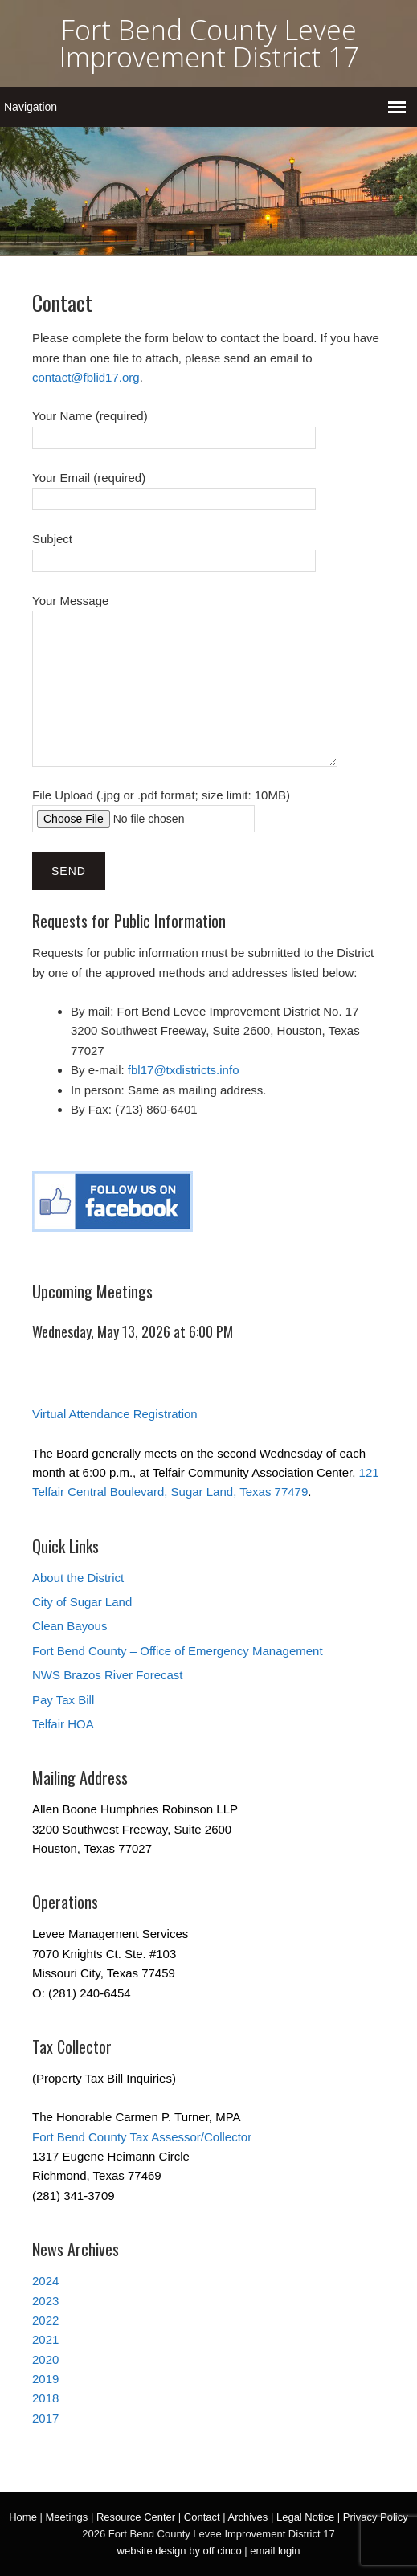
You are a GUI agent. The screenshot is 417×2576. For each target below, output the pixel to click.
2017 (45, 2418)
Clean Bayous (69, 1626)
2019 (45, 2379)
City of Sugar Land (82, 1602)
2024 (45, 2281)
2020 (45, 2359)
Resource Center (135, 2517)
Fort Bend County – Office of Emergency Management (177, 1651)
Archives (247, 2517)
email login (275, 2551)
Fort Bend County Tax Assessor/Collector (141, 2137)
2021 (45, 2339)
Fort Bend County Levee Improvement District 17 (208, 43)
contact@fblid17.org (86, 377)
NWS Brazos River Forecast (107, 1675)
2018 (45, 2398)
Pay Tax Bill (63, 1700)
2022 (45, 2320)
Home (23, 2517)
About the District (78, 1577)
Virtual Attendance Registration (115, 1414)
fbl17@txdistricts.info (183, 1070)
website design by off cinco (179, 2551)
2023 (45, 2301)
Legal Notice (305, 2517)
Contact (202, 2517)
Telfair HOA (63, 1724)
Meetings (67, 2517)
